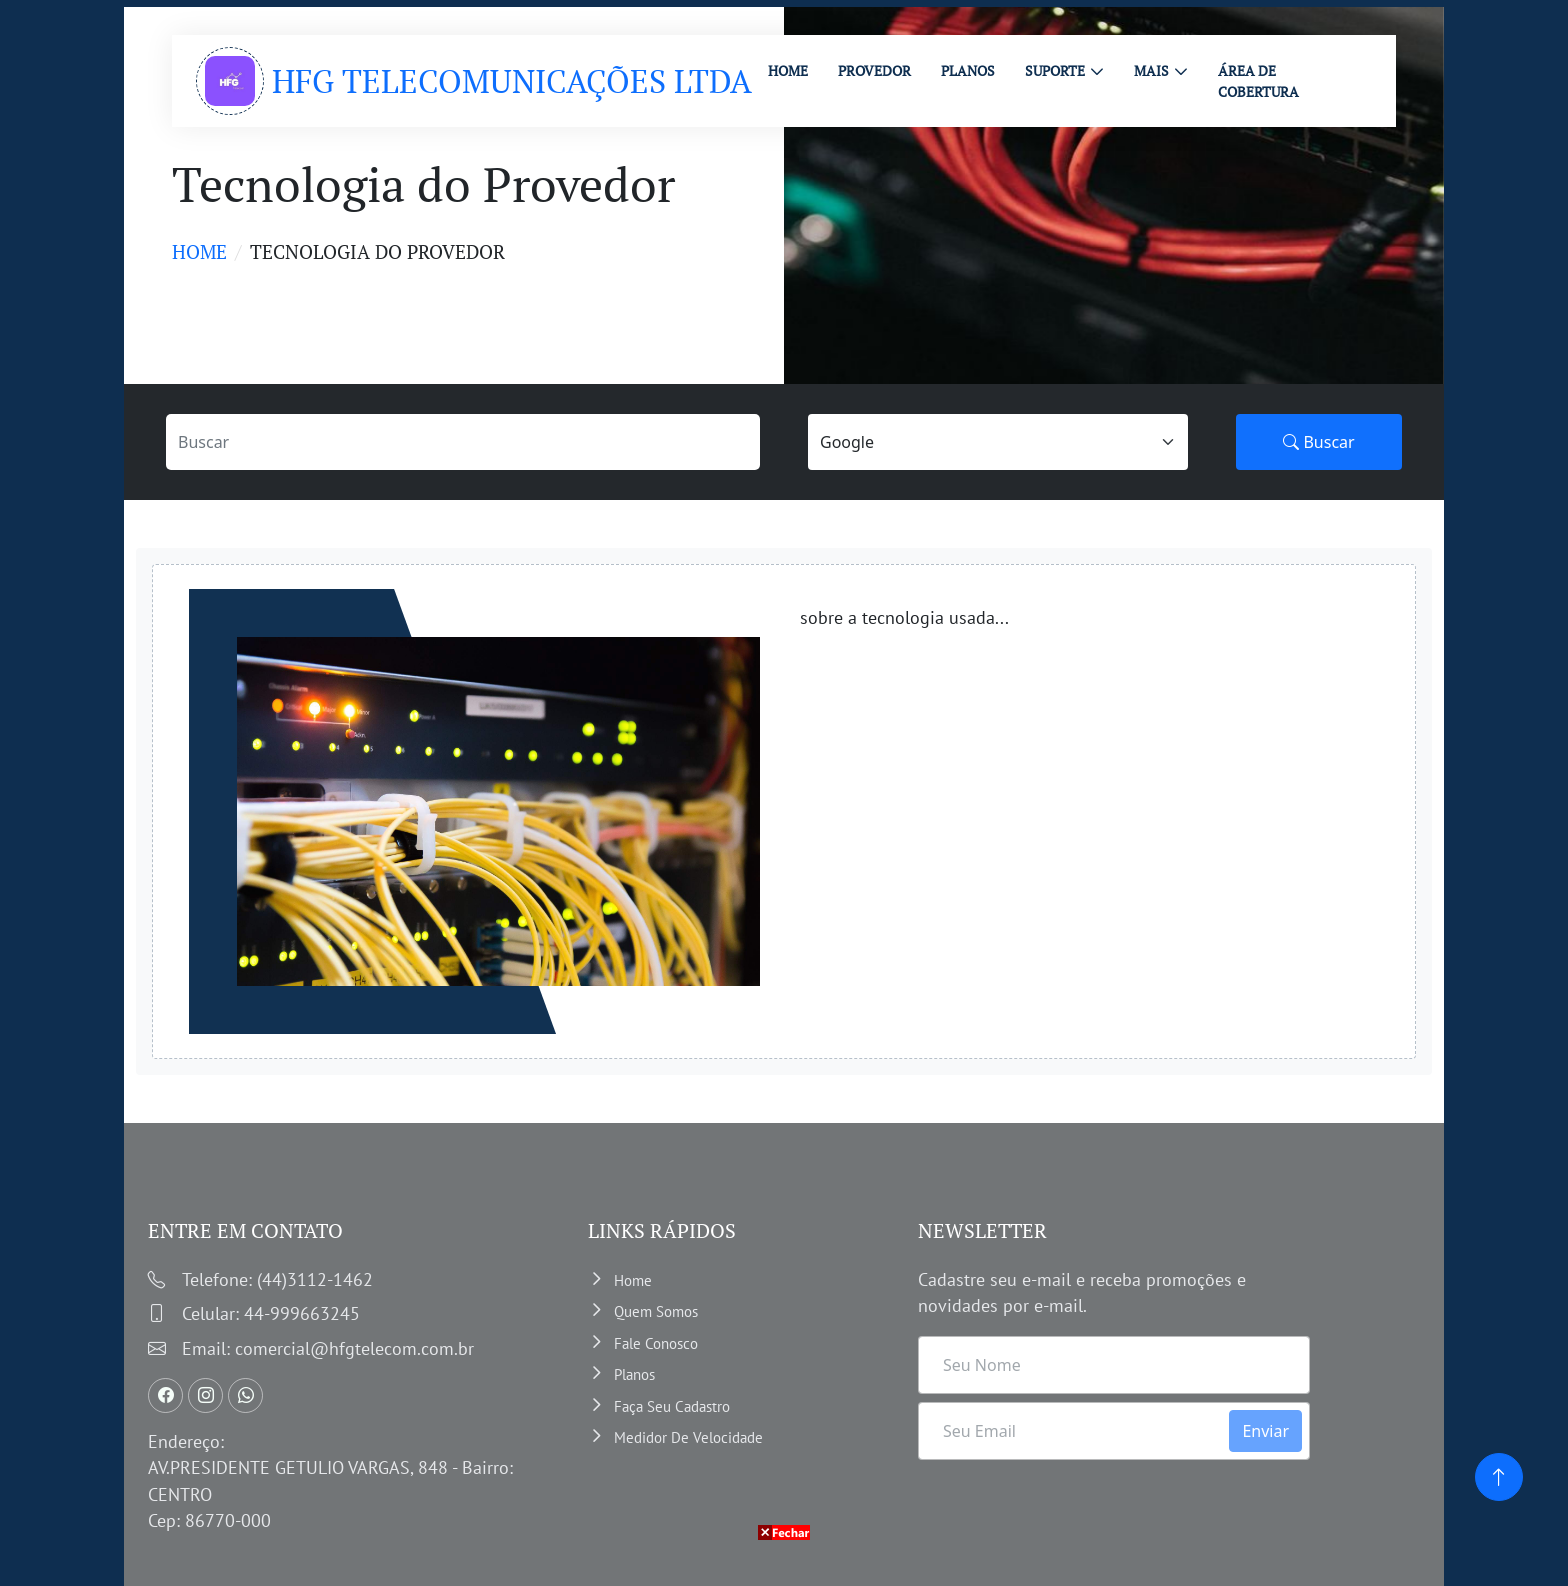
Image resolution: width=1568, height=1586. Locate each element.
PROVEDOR (874, 70)
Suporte (1055, 70)
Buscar (1318, 442)
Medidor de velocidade (688, 1437)
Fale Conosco (656, 1343)
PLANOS (968, 70)
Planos (634, 1374)
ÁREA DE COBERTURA (1258, 81)
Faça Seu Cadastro (672, 1406)
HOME (788, 70)
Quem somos (656, 1311)
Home (199, 251)
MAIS (1151, 70)
